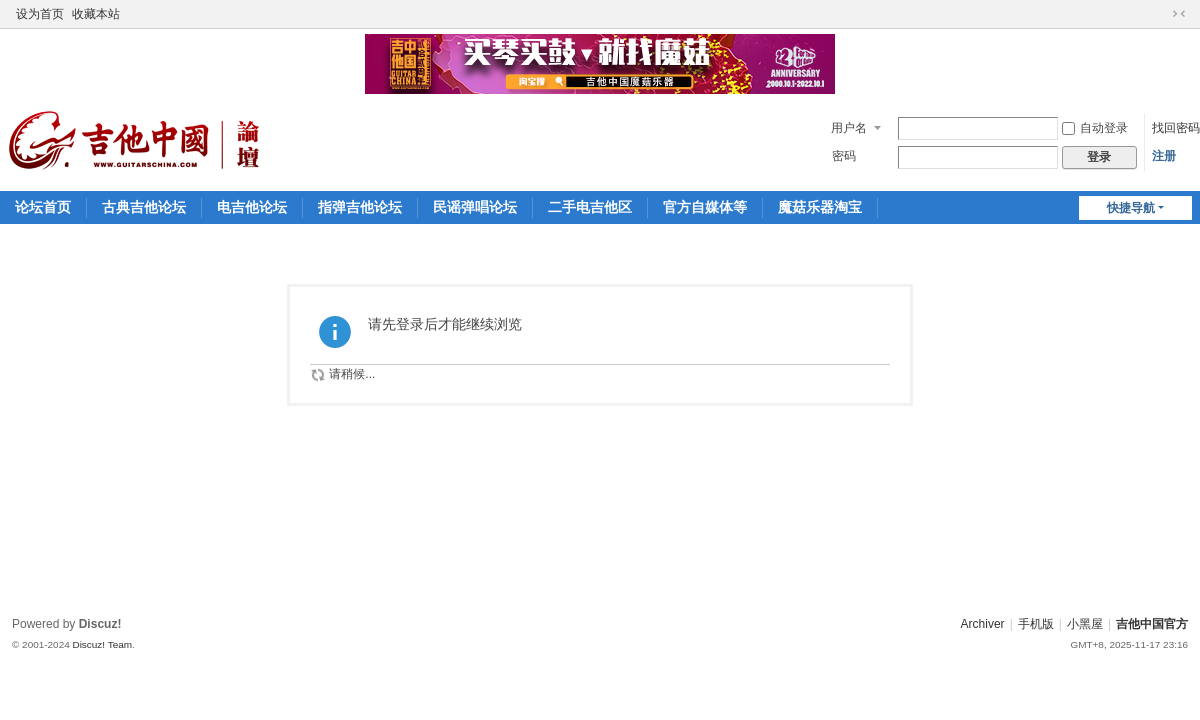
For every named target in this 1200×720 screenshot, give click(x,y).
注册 (1164, 156)
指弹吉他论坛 (360, 207)
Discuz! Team (102, 644)
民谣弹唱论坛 (475, 207)
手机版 (1036, 624)
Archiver (983, 624)
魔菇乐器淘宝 (820, 207)
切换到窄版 (1179, 14)
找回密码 (1176, 128)
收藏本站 (96, 14)
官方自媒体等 (705, 207)
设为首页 (40, 14)
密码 (844, 156)
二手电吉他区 (590, 207)
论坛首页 (43, 207)
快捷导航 (1131, 208)
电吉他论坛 (252, 207)
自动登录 (1095, 128)
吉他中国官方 (1152, 624)
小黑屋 (1085, 624)
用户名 (849, 128)
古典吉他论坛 (144, 207)
